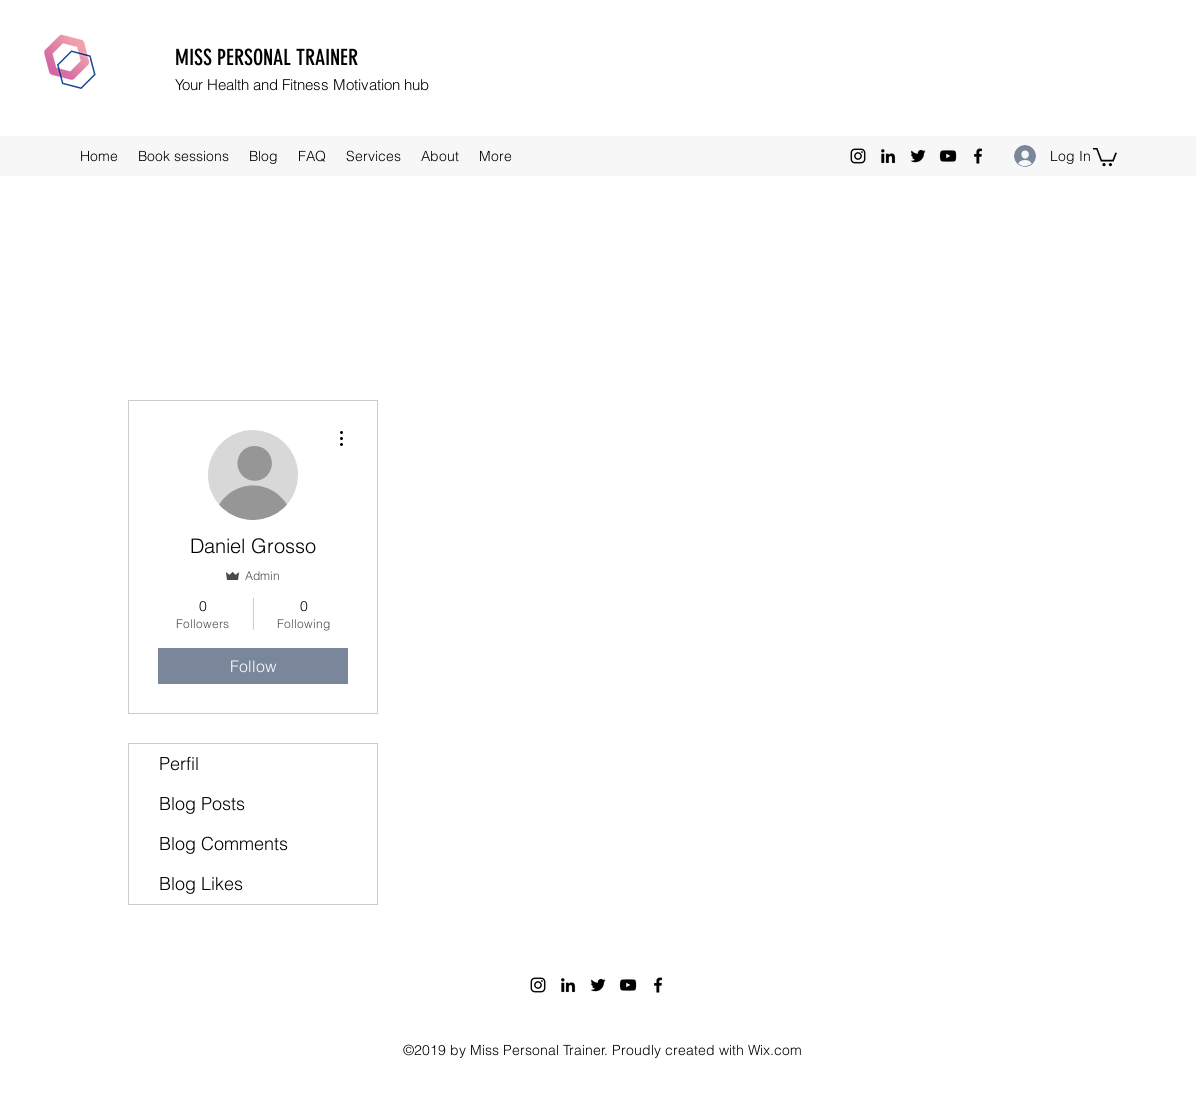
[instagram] (858, 156)
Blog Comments (223, 843)
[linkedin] (888, 156)
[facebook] (978, 156)
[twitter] (918, 156)
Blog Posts (202, 803)
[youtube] (948, 156)
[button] (1105, 156)
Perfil (179, 763)
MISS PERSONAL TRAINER (266, 57)
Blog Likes (201, 883)
